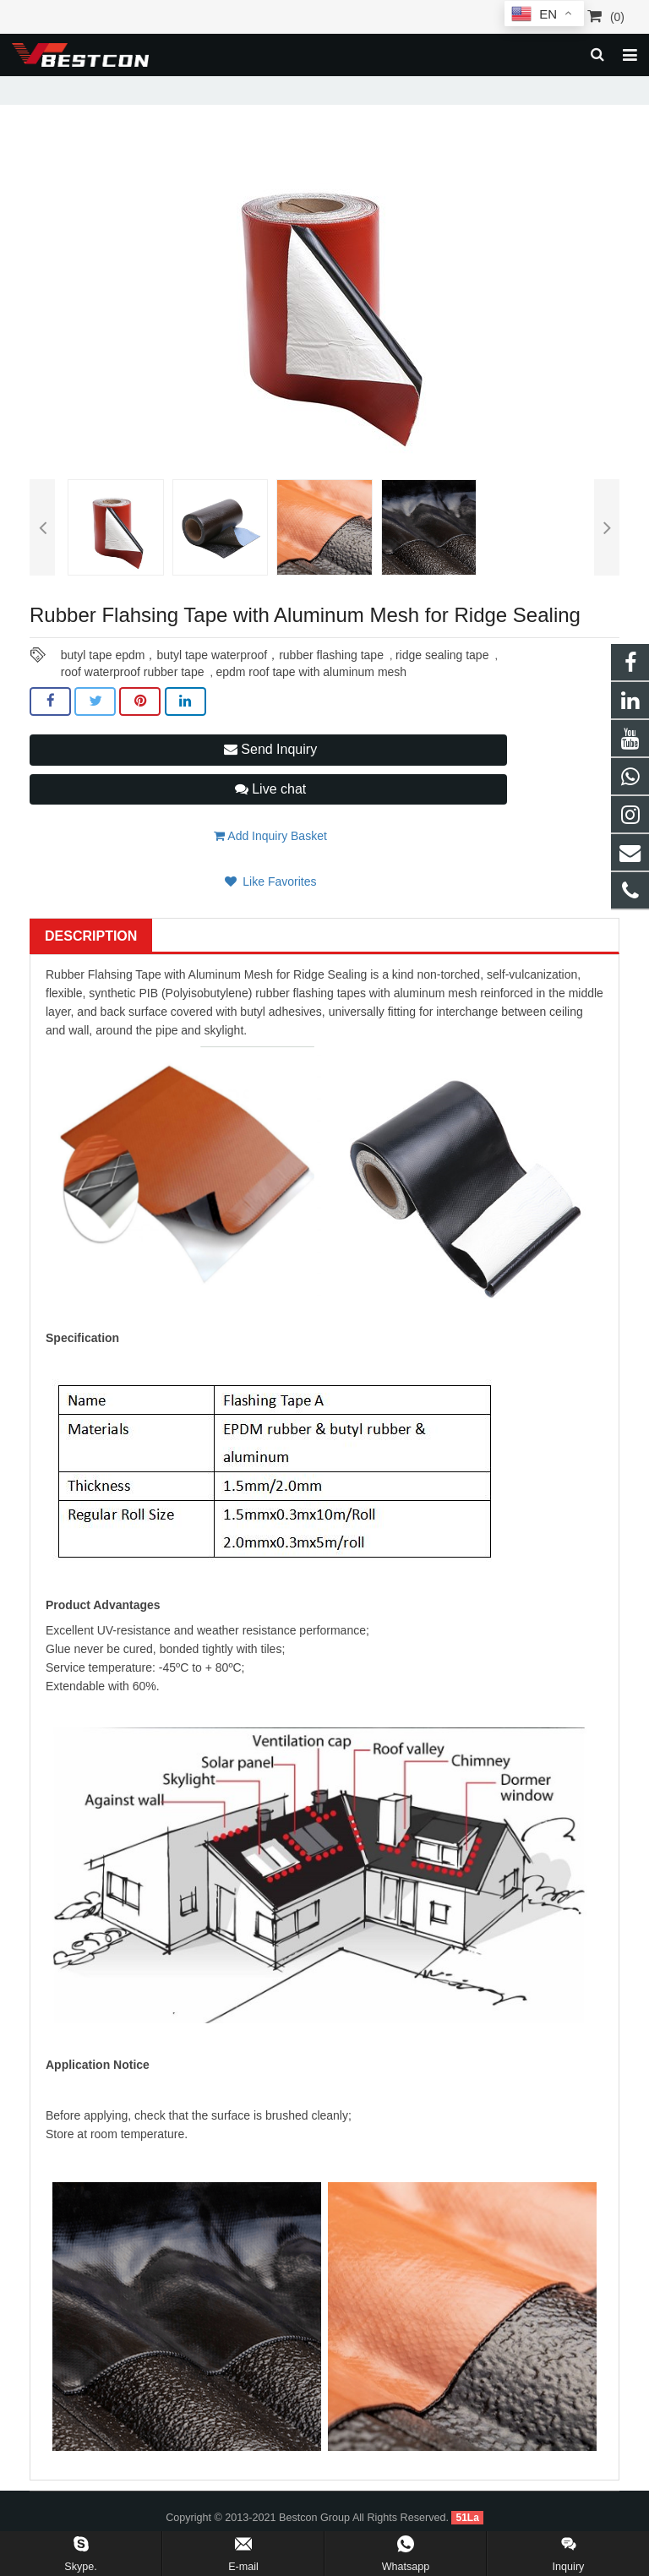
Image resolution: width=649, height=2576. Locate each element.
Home (70, 88)
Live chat (270, 812)
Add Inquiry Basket (270, 860)
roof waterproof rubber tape (133, 696)
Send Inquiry (270, 774)
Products (127, 88)
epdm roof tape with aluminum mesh (310, 696)
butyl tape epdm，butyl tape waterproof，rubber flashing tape (222, 679)
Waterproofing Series (218, 88)
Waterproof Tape (329, 88)
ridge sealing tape (442, 679)
